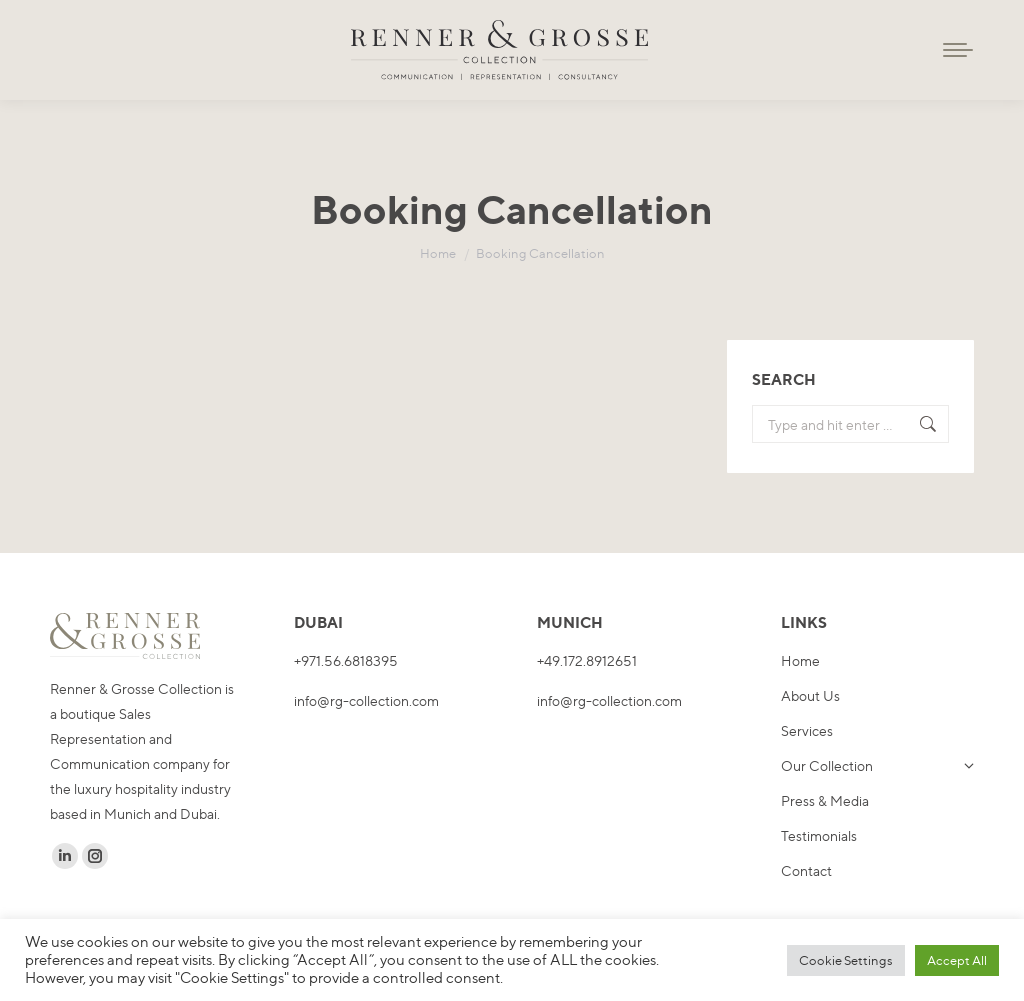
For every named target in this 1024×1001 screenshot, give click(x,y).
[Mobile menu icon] (958, 50)
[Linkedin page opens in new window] (65, 856)
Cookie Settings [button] (846, 960)
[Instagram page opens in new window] (95, 856)
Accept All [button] (957, 960)
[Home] (438, 253)
